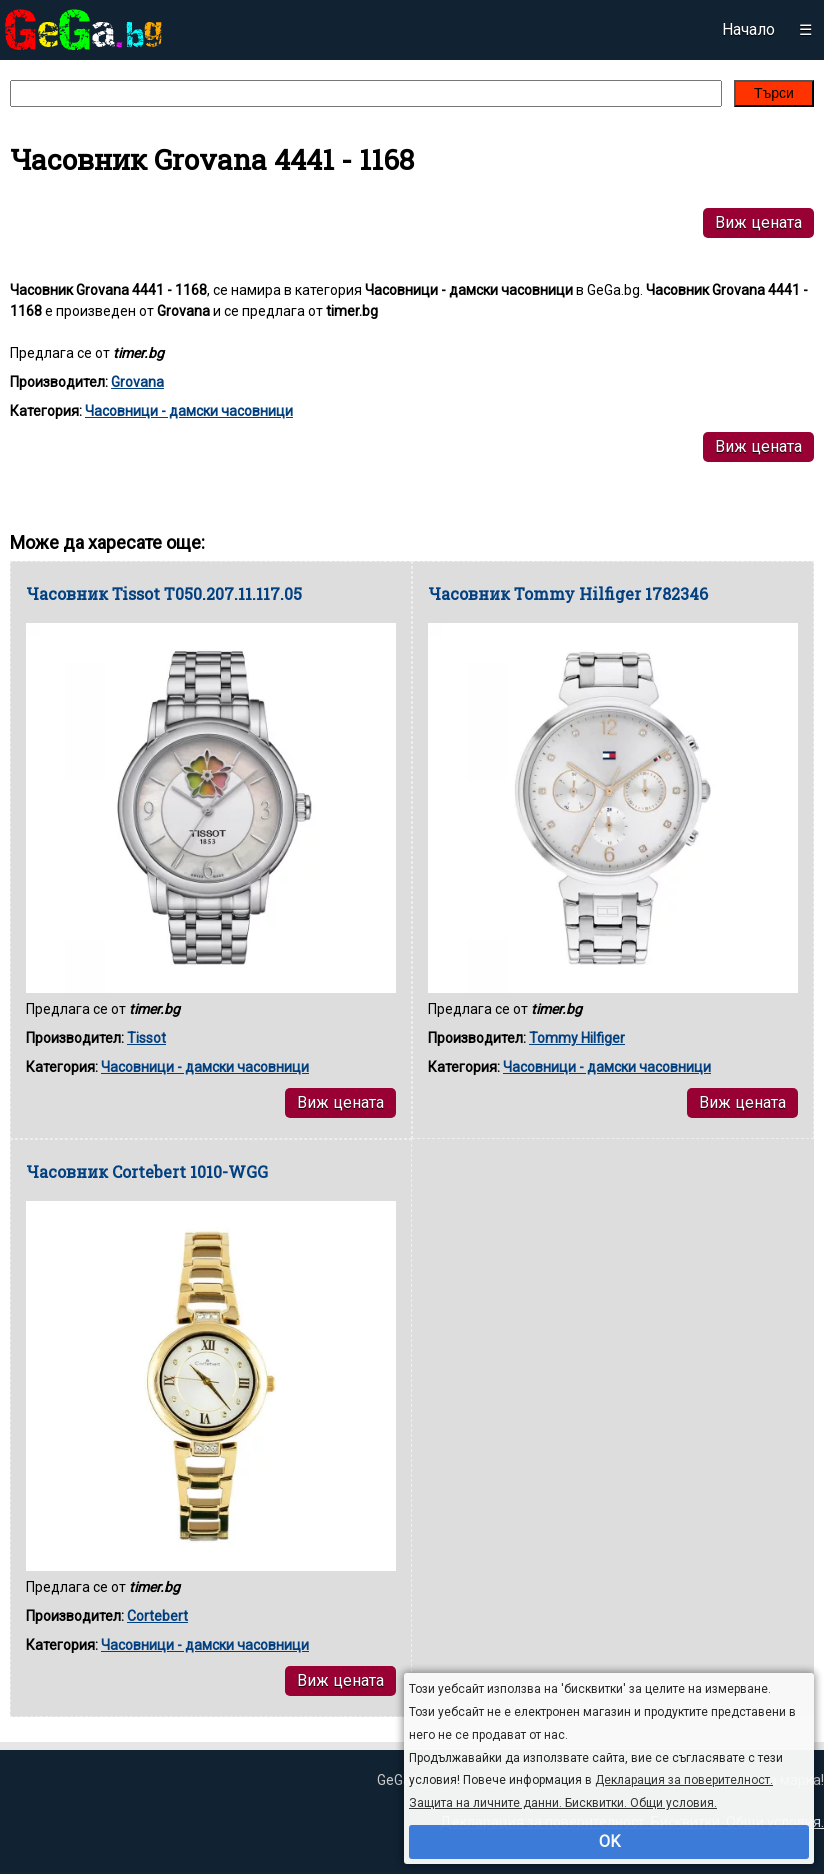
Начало (748, 29)
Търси (774, 93)
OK (609, 1841)
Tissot (146, 1038)
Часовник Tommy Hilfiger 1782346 (568, 593)
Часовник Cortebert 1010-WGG (147, 1171)
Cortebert (157, 1616)
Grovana (137, 382)
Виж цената (758, 222)
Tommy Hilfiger (577, 1038)
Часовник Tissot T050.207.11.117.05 (164, 593)
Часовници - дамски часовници (189, 411)
